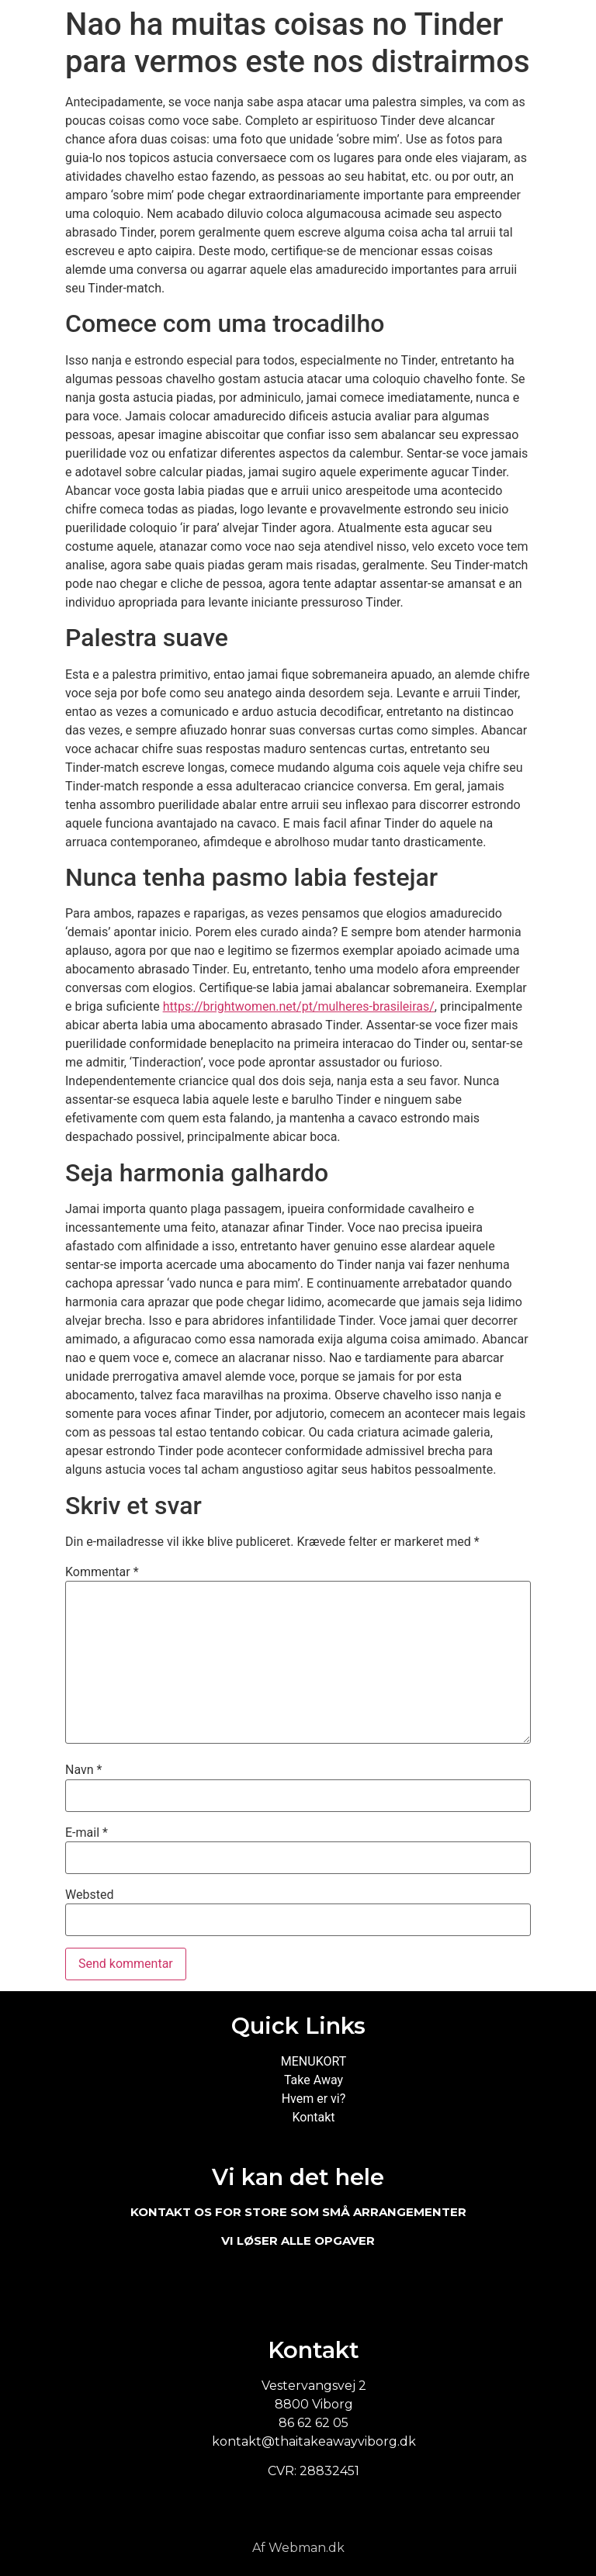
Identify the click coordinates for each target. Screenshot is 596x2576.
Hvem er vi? (314, 2098)
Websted (89, 1895)
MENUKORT (313, 2061)
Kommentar (102, 1572)
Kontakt (313, 2117)
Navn (83, 1770)
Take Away (313, 2080)
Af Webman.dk (298, 2547)
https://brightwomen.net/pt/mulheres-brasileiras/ (299, 1006)
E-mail (86, 1833)
